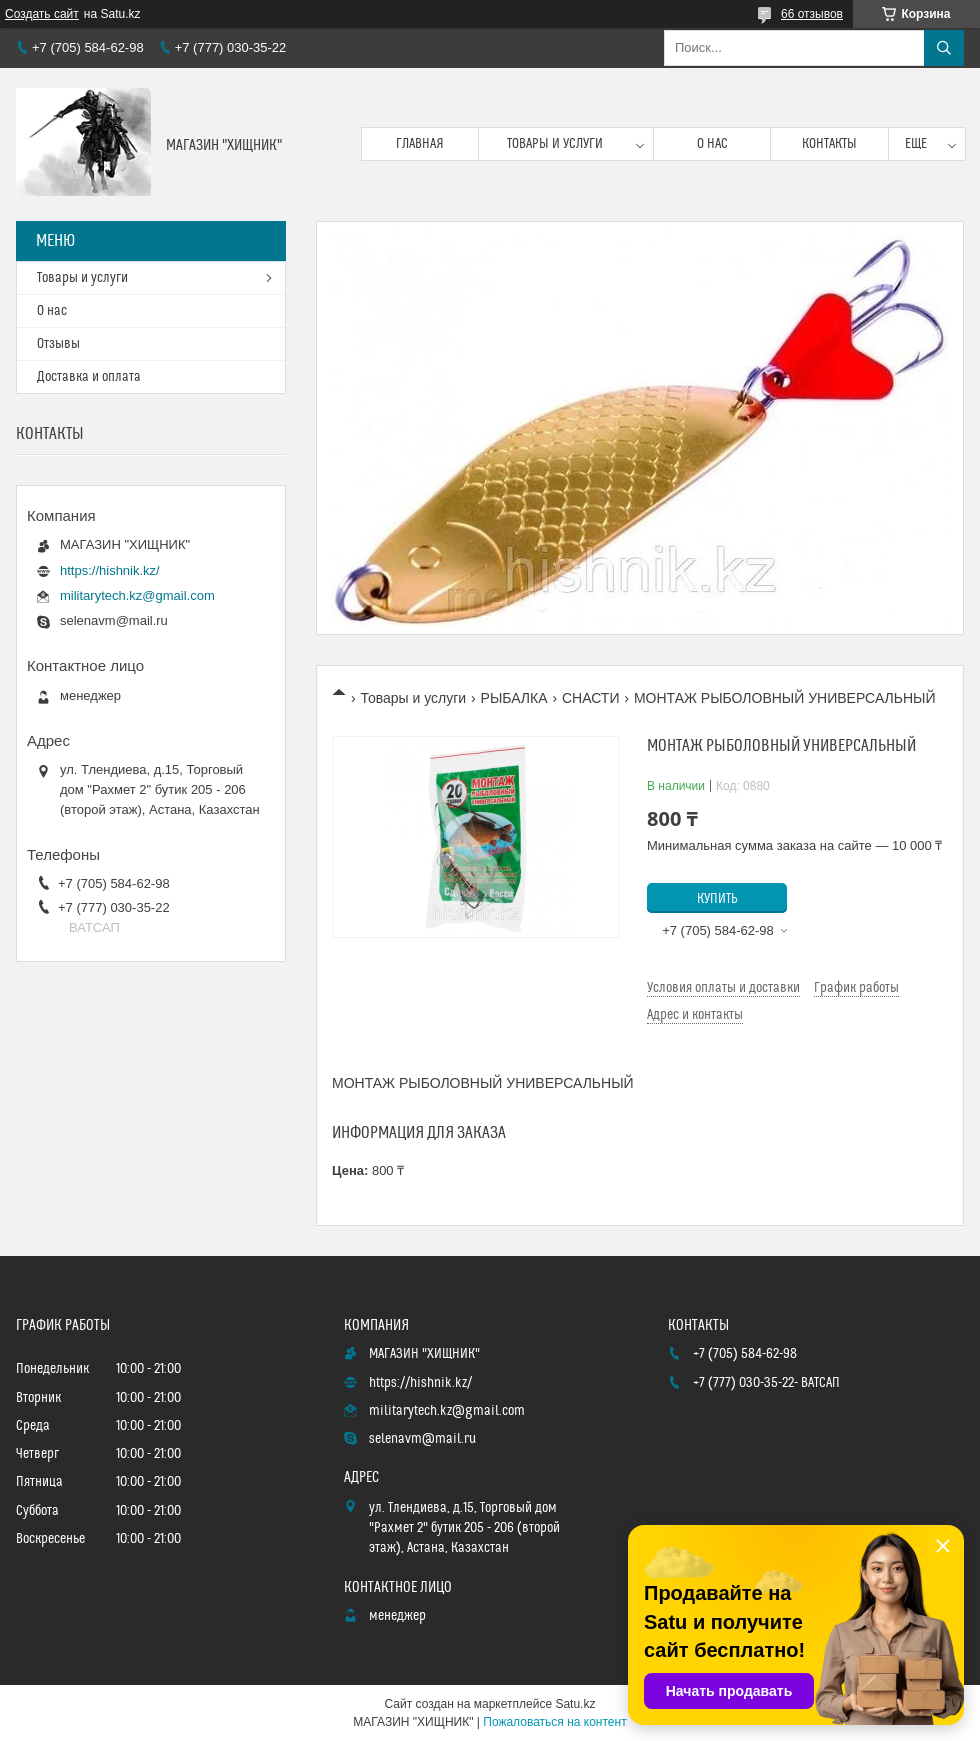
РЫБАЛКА (514, 698)
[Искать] (944, 48)
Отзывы (58, 344)
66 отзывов (812, 14)
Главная (420, 144)
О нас (712, 144)
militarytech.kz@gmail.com (137, 595)
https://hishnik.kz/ (110, 570)
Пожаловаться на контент (554, 1722)
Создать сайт (42, 14)
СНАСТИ (591, 698)
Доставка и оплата (89, 377)
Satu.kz (575, 1704)
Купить (717, 899)
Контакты (829, 144)
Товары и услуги (555, 144)
